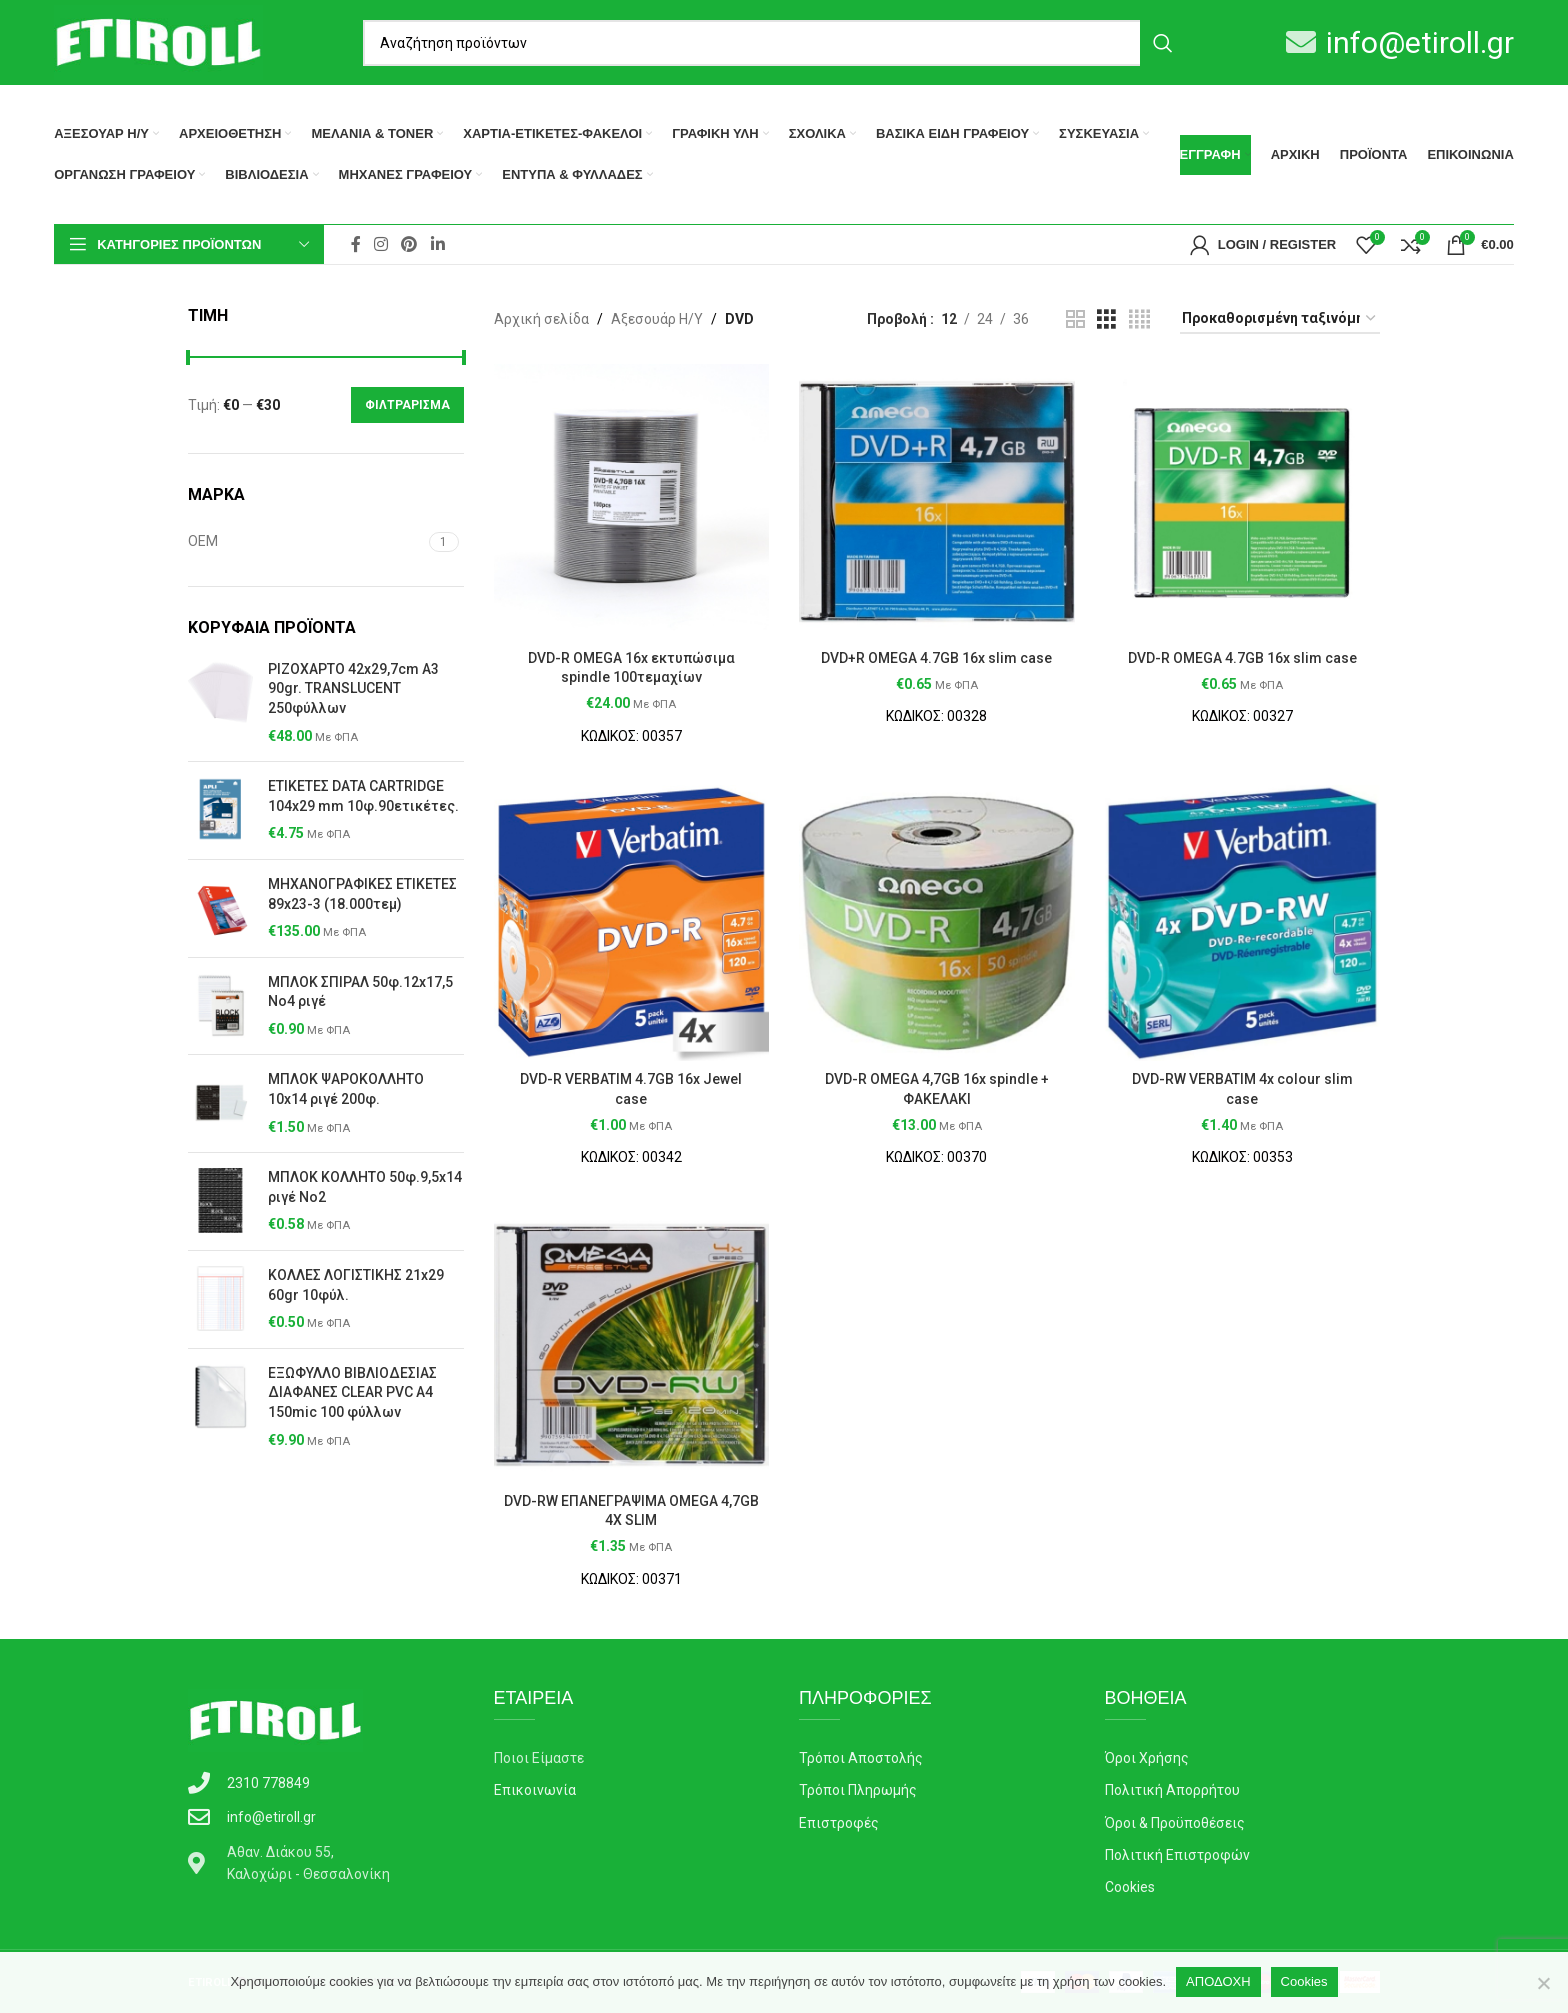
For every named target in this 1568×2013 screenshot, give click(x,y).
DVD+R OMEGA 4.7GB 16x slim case (936, 658)
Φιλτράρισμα (407, 405)
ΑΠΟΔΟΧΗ (1218, 1981)
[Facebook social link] (355, 244)
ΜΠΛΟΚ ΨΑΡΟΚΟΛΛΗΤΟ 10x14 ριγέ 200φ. (346, 1089)
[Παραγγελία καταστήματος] (1280, 319)
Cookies (1304, 1981)
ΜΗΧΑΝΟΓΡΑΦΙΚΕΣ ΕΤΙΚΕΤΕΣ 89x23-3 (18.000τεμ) (362, 894)
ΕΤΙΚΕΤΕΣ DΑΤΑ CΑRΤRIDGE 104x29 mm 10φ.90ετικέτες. (363, 796)
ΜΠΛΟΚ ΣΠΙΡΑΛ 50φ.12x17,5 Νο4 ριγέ (360, 992)
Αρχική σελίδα (541, 319)
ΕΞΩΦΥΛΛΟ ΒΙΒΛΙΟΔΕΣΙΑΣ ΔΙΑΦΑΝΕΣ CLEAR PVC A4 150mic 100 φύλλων (352, 1392)
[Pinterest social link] (409, 244)
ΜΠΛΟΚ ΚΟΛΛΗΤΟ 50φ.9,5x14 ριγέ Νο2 (365, 1187)
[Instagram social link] (381, 244)
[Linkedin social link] (437, 244)
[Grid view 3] (1106, 319)
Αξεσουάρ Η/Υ (657, 319)
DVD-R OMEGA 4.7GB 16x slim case (1242, 658)
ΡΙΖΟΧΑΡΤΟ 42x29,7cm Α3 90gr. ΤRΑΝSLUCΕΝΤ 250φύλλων (353, 688)
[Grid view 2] (1075, 319)
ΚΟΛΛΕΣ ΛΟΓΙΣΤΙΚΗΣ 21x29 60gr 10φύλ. (356, 1285)
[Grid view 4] (1139, 319)
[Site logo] (158, 41)
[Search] (774, 43)
